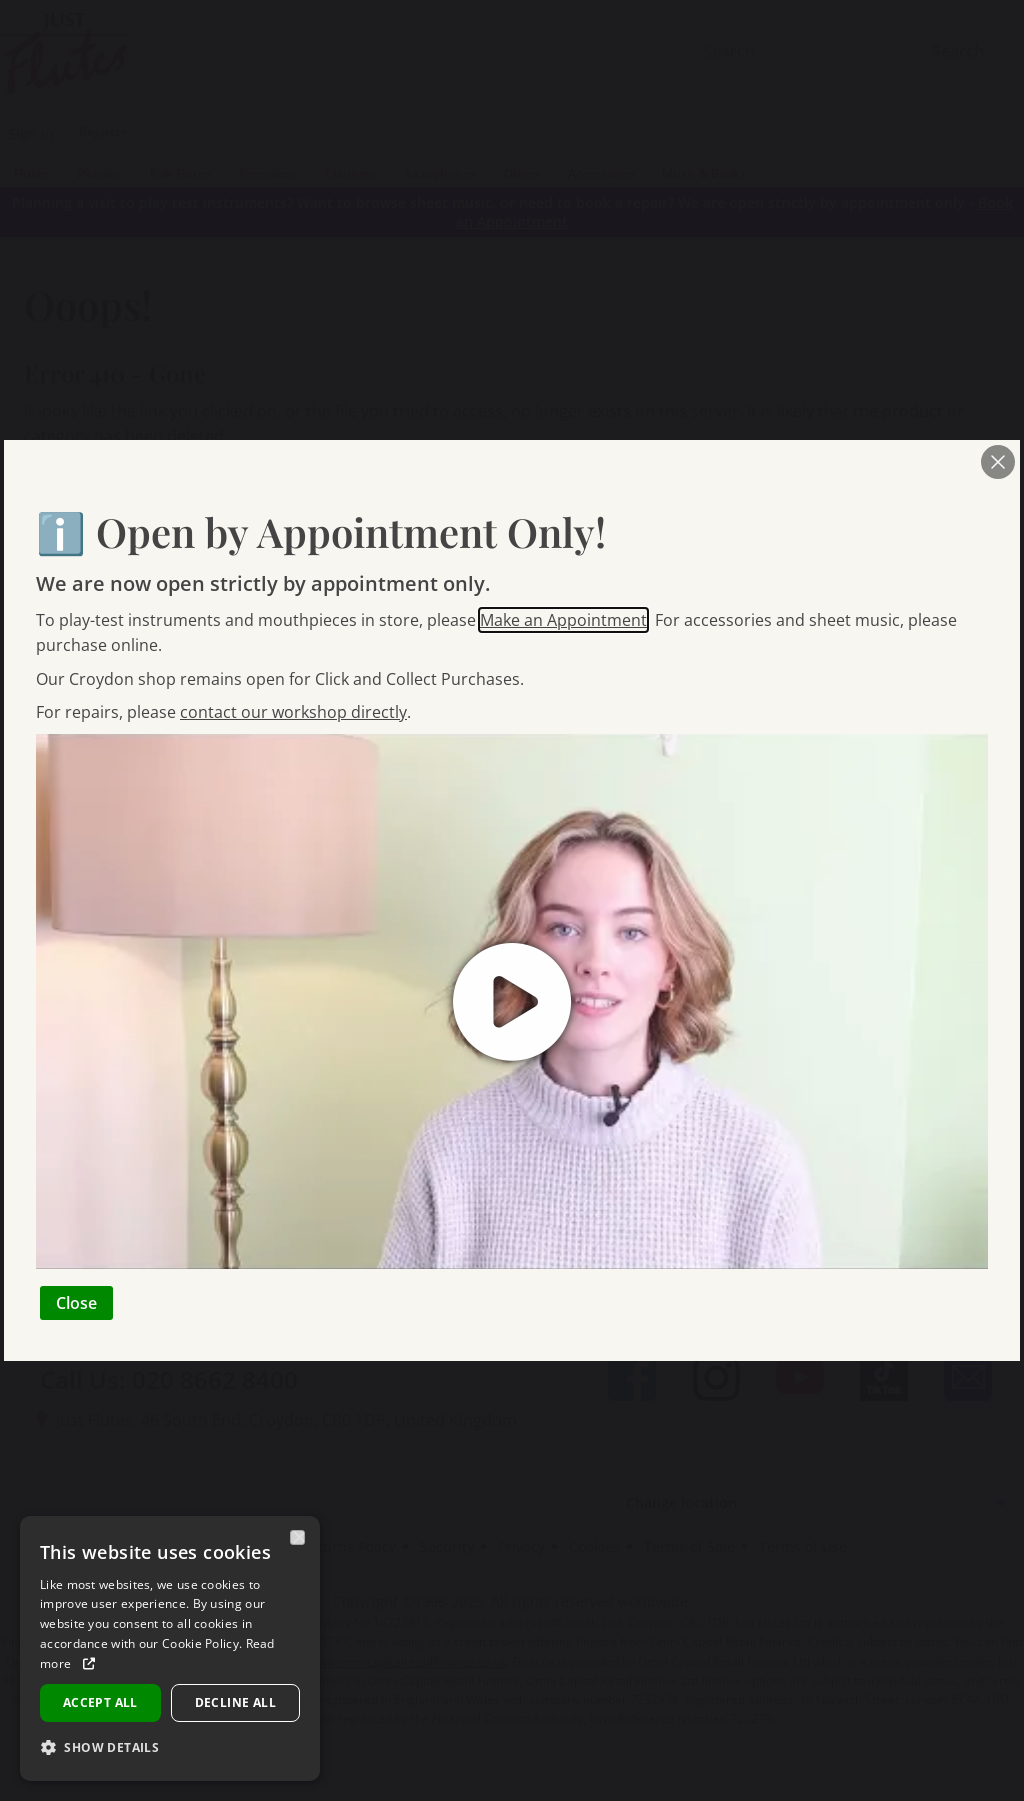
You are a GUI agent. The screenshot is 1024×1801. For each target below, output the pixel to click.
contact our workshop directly (293, 712)
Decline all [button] (235, 1702)
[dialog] (170, 1648)
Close (76, 1303)
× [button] (298, 1537)
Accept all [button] (100, 1702)
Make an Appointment (563, 620)
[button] (107, 1748)
